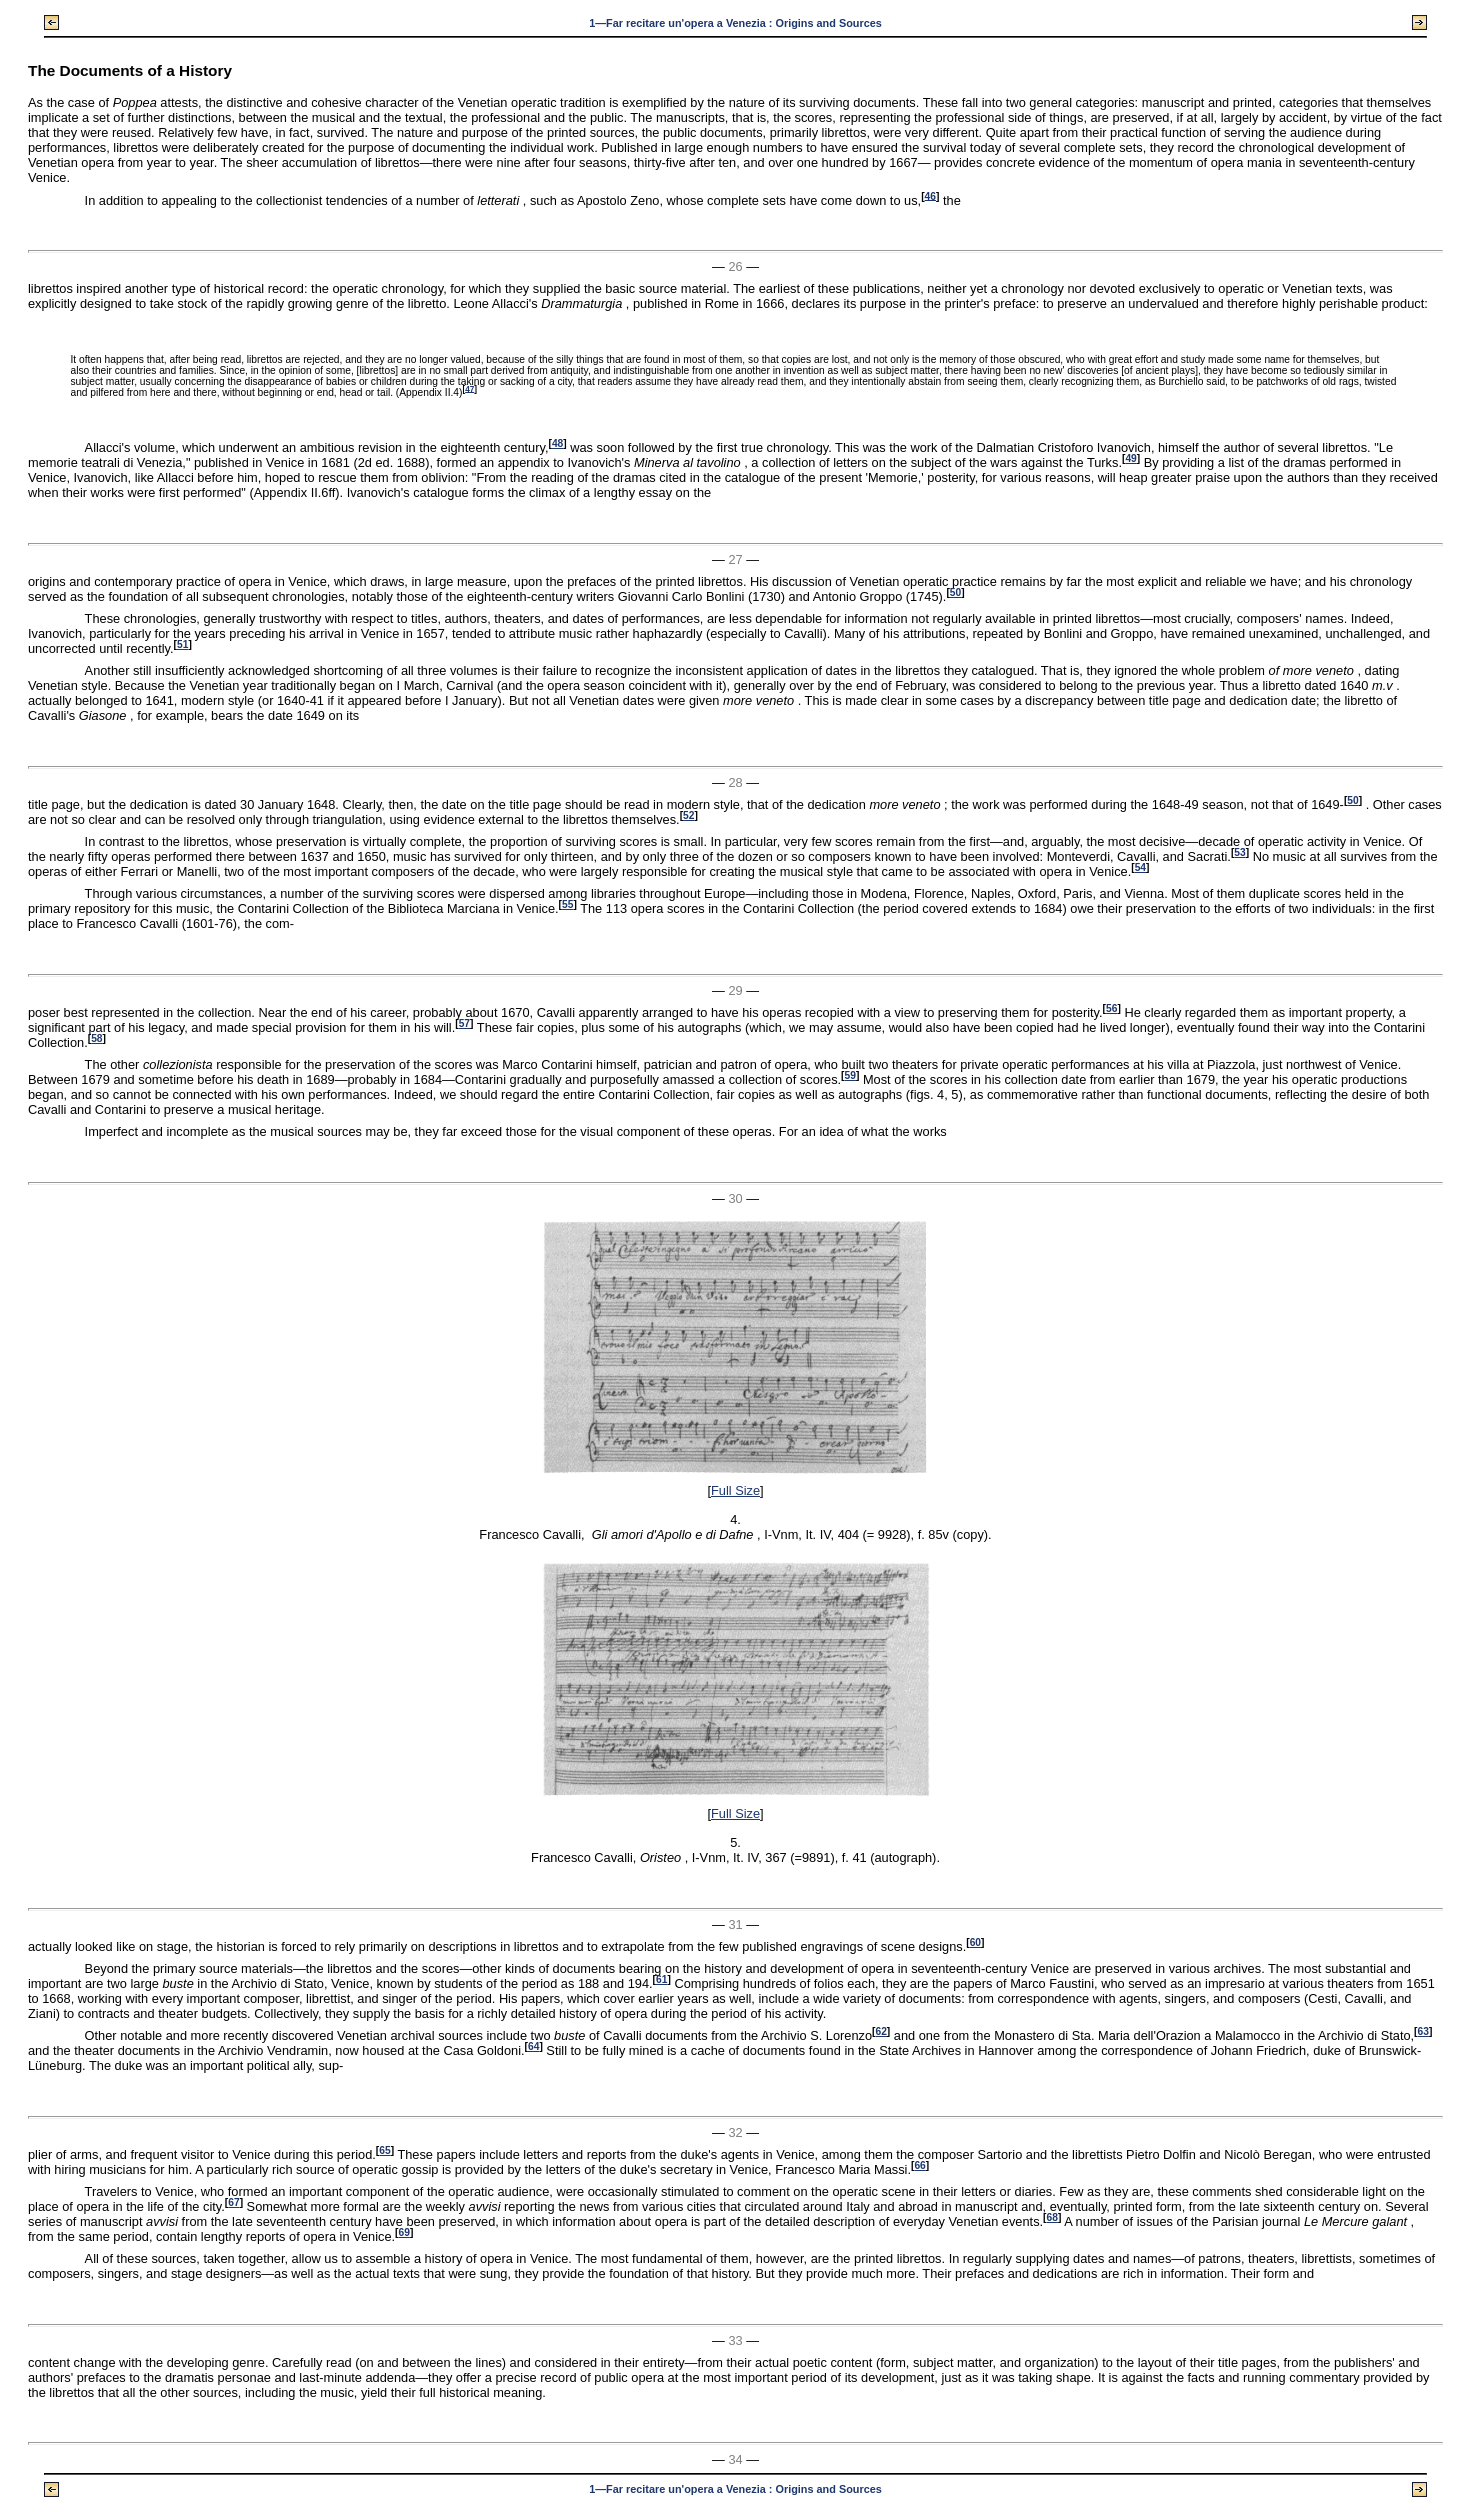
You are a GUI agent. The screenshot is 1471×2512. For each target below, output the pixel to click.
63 (1423, 2031)
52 (688, 815)
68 (1052, 2217)
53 (1239, 852)
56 (1111, 1008)
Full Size (735, 1490)
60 (975, 1942)
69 (403, 2232)
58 (96, 1038)
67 (233, 2202)
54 (1140, 867)
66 (919, 2165)
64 (533, 2046)
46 (930, 195)
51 (182, 644)
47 (469, 388)
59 (850, 1075)
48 (557, 443)
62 (880, 2031)
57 (464, 1023)
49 (1130, 458)
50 (955, 592)
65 (384, 2150)
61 (661, 1979)
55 (567, 904)
